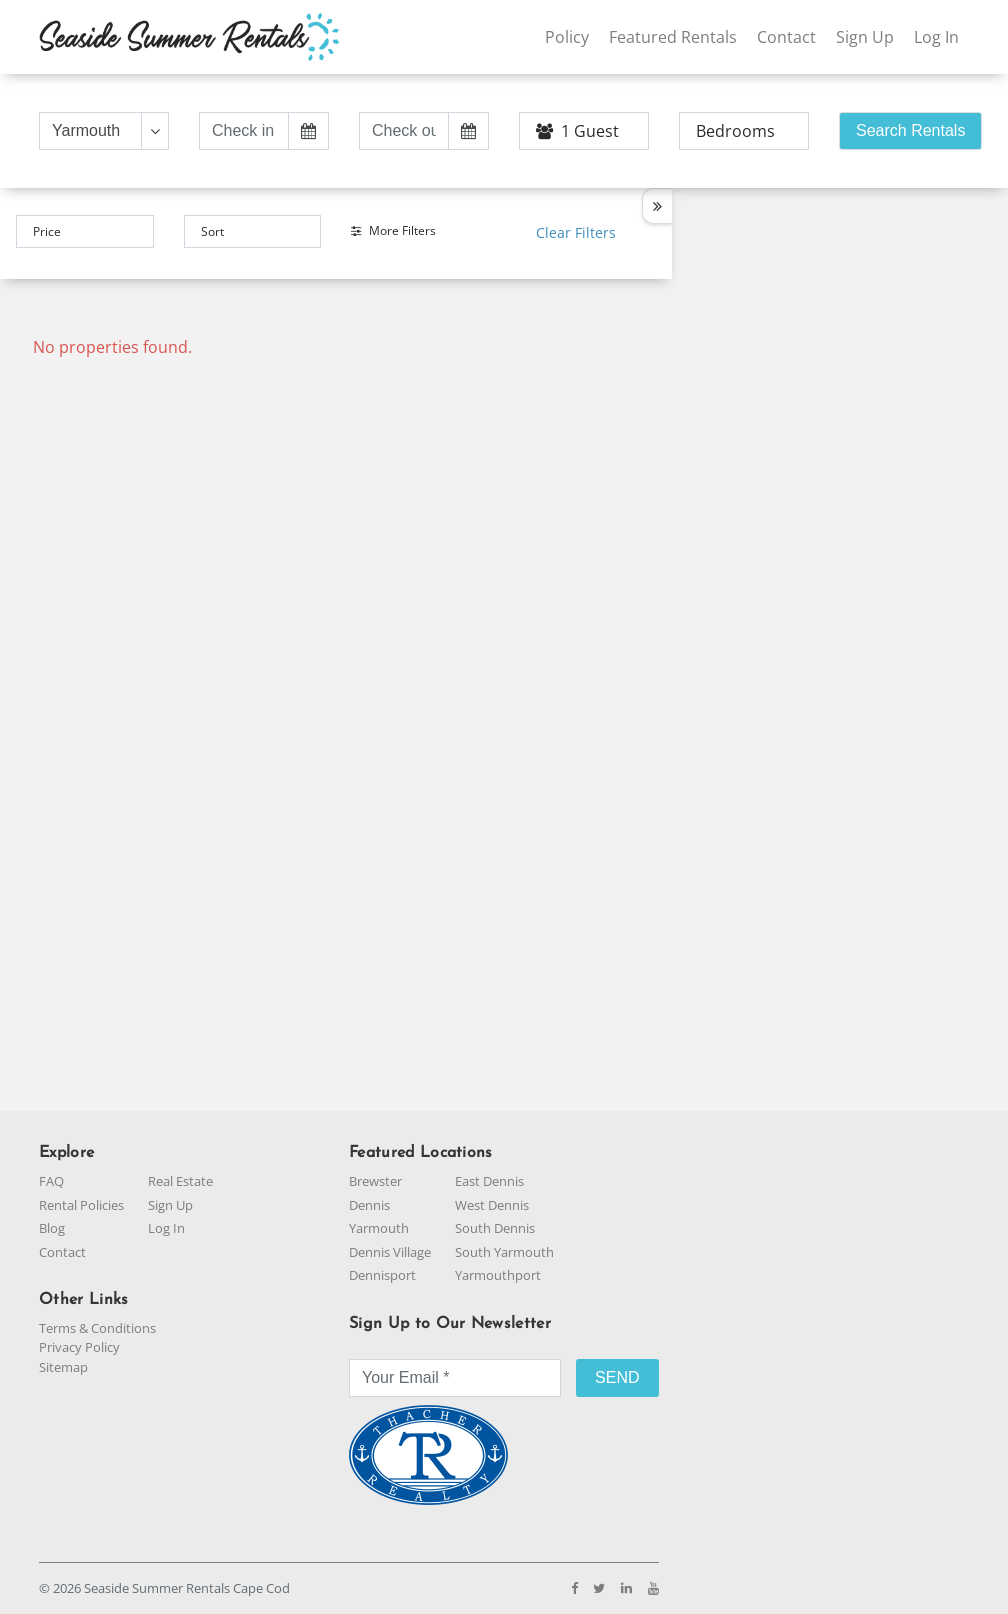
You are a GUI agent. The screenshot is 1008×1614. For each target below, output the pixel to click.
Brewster (375, 1181)
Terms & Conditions (97, 1328)
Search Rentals (910, 130)
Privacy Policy (79, 1347)
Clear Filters (576, 232)
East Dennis (489, 1181)
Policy (567, 36)
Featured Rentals (673, 37)
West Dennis (492, 1205)
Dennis (369, 1205)
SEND (617, 1377)
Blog (52, 1228)
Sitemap (63, 1367)
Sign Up (865, 37)
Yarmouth (379, 1228)
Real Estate (180, 1181)
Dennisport (382, 1275)
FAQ (51, 1181)
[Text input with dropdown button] (90, 131)
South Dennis (495, 1228)
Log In (936, 37)
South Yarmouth (504, 1252)
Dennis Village (390, 1252)
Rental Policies (81, 1205)
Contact (786, 37)
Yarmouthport (498, 1275)
